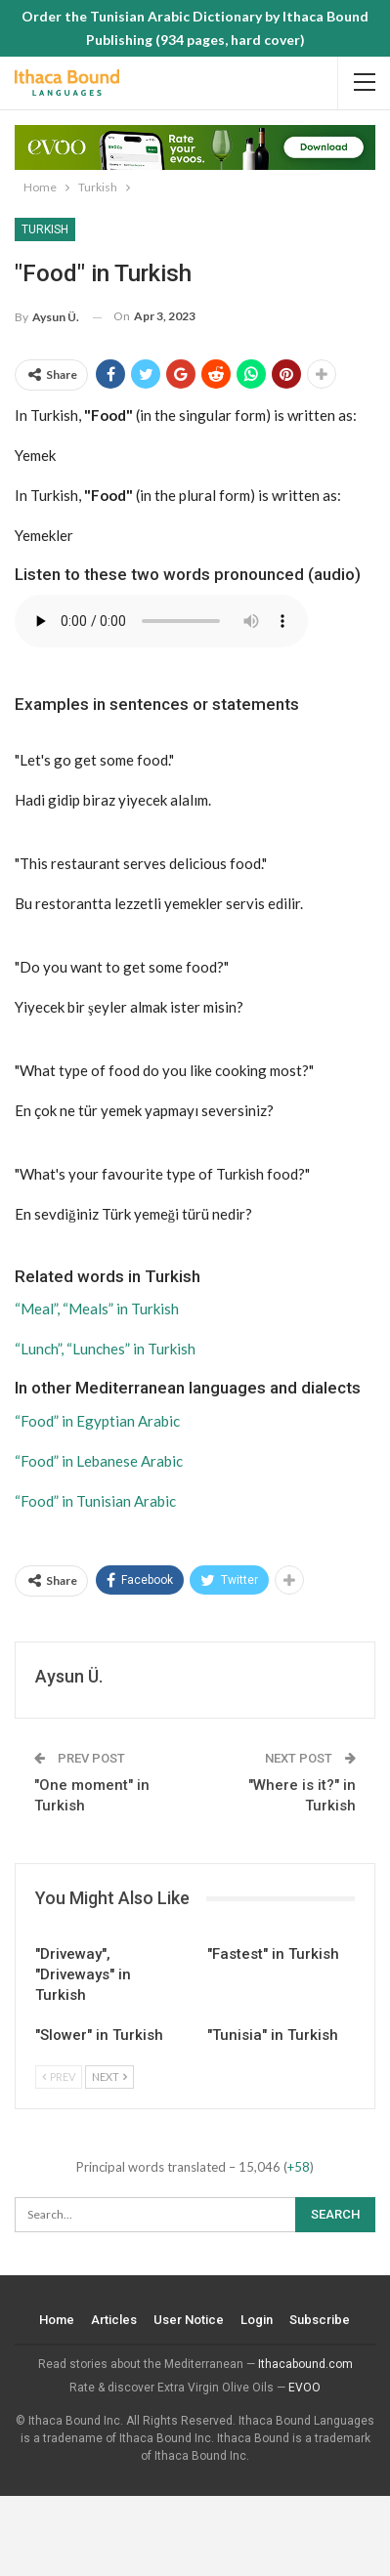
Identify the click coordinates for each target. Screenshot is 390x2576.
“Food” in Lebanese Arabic (99, 1461)
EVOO (304, 2387)
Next (109, 2076)
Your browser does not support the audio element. (161, 621)
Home (57, 2319)
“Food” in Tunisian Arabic (95, 1501)
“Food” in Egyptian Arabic (97, 1421)
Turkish (45, 229)
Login (257, 2319)
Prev (58, 2076)
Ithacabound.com (305, 2364)
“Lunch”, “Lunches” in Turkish (105, 1348)
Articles (115, 2319)
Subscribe (320, 2319)
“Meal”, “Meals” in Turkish (97, 1308)
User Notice (189, 2319)
